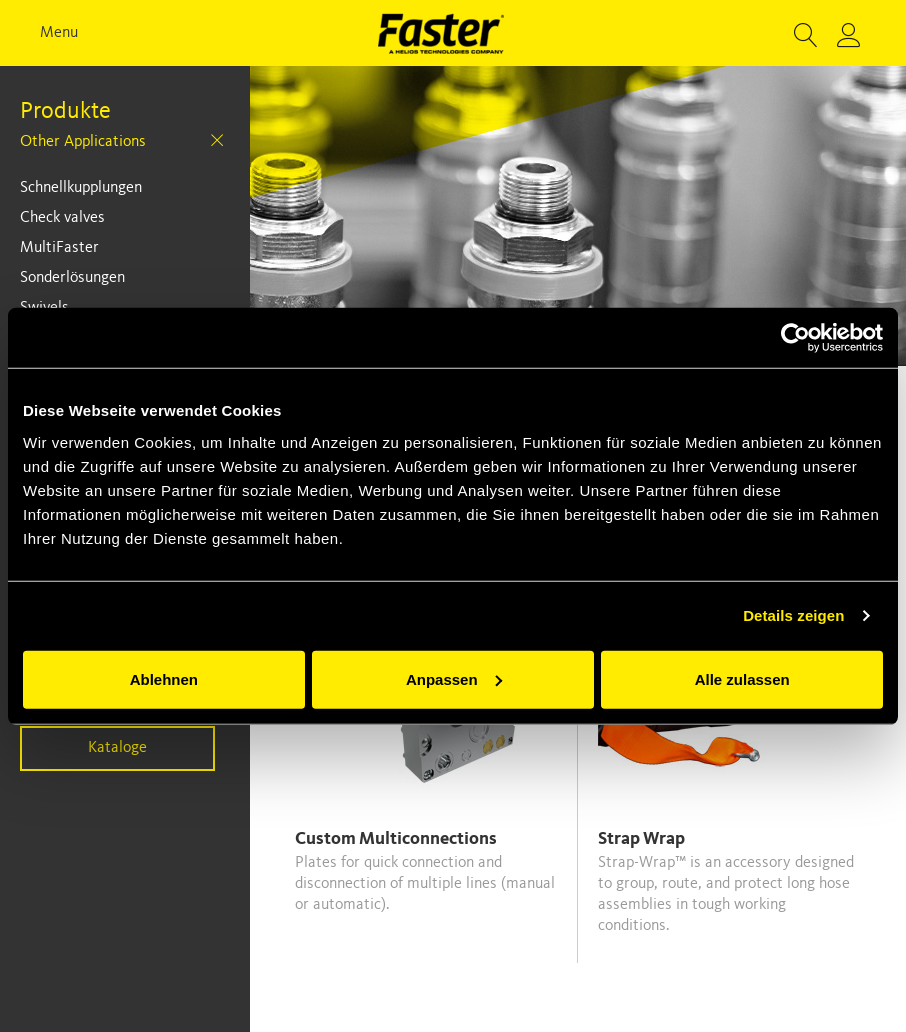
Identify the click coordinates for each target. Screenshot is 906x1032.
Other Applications (83, 142)
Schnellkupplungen (81, 188)
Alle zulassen (742, 678)
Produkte (65, 112)
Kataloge (117, 748)
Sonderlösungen (72, 278)
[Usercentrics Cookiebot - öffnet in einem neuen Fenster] (795, 338)
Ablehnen (164, 678)
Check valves (62, 218)
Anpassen (454, 678)
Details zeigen (793, 615)
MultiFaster (59, 248)
